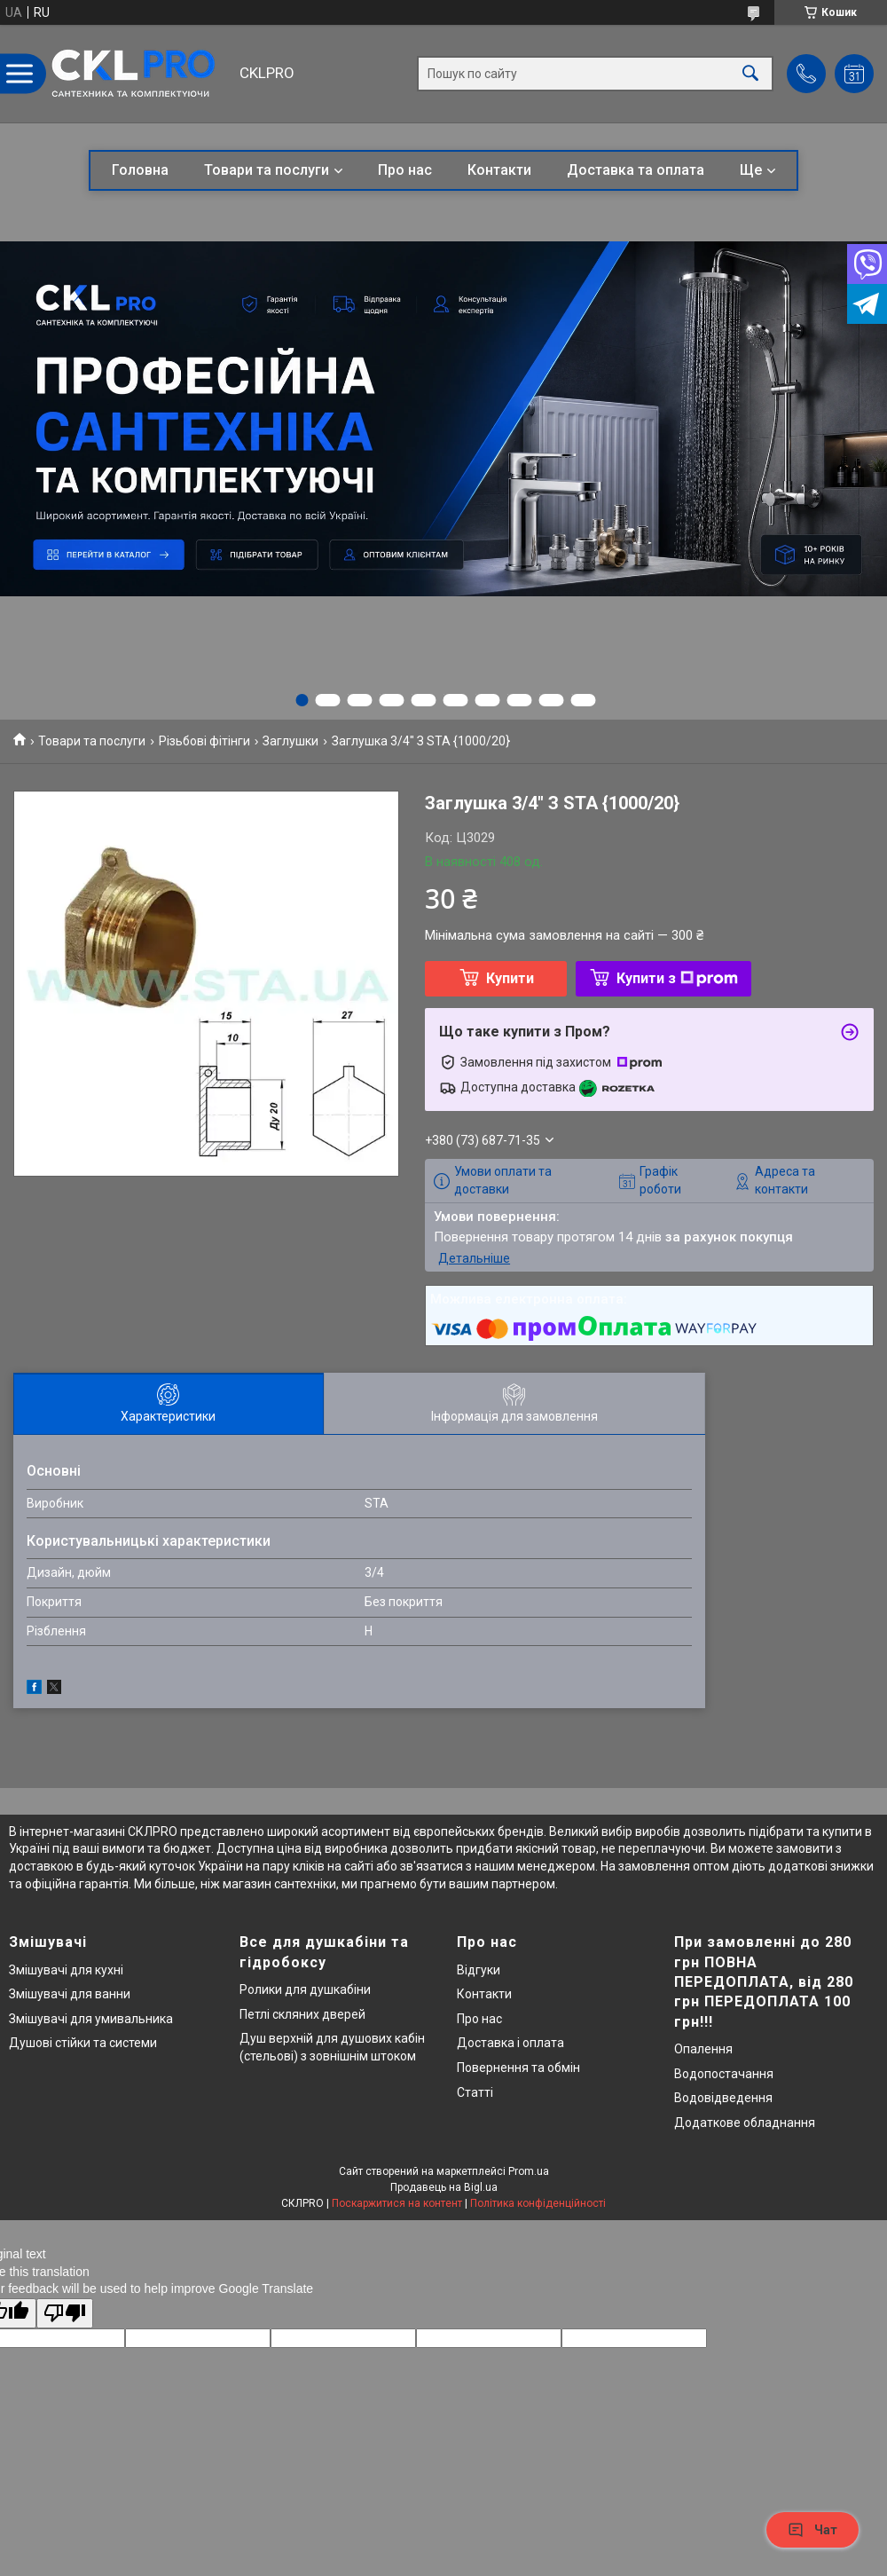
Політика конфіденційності (538, 2203)
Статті (475, 2092)
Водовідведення (723, 2098)
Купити (510, 978)
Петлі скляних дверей (302, 2014)
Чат (812, 2530)
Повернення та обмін (518, 2067)
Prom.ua (528, 2171)
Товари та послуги (266, 169)
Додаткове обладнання (744, 2122)
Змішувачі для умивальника (91, 2019)
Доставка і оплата (510, 2043)
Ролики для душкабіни (305, 1989)
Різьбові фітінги (204, 741)
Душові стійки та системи (83, 2043)
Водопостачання (723, 2074)
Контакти (499, 169)
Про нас (405, 169)
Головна (140, 169)
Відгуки (478, 1970)
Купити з (677, 978)
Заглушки (290, 741)
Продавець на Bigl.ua (444, 2187)
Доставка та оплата (635, 169)
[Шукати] (750, 74)
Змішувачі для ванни (69, 1994)
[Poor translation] (64, 2313)
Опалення (703, 2049)
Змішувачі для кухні (66, 1970)
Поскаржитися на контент (397, 2203)
